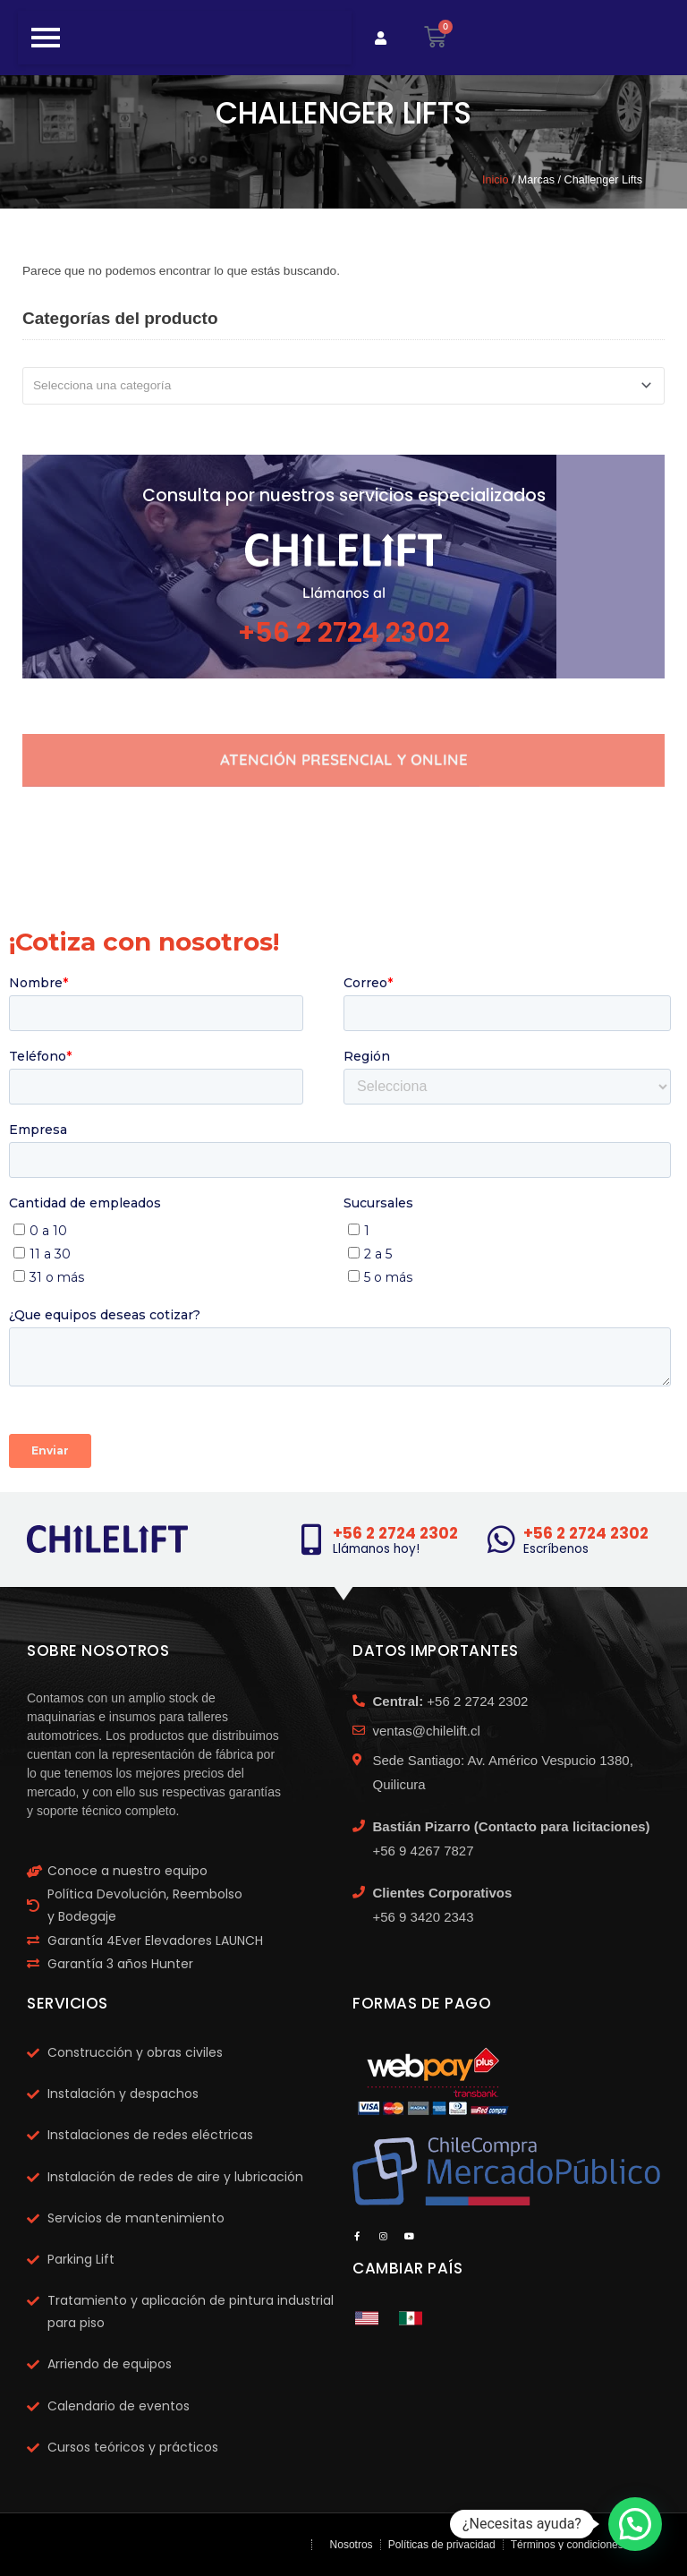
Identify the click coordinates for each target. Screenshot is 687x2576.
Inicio (495, 180)
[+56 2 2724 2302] (311, 1539)
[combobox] (343, 386)
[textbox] (336, 386)
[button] (635, 2524)
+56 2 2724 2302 (344, 633)
